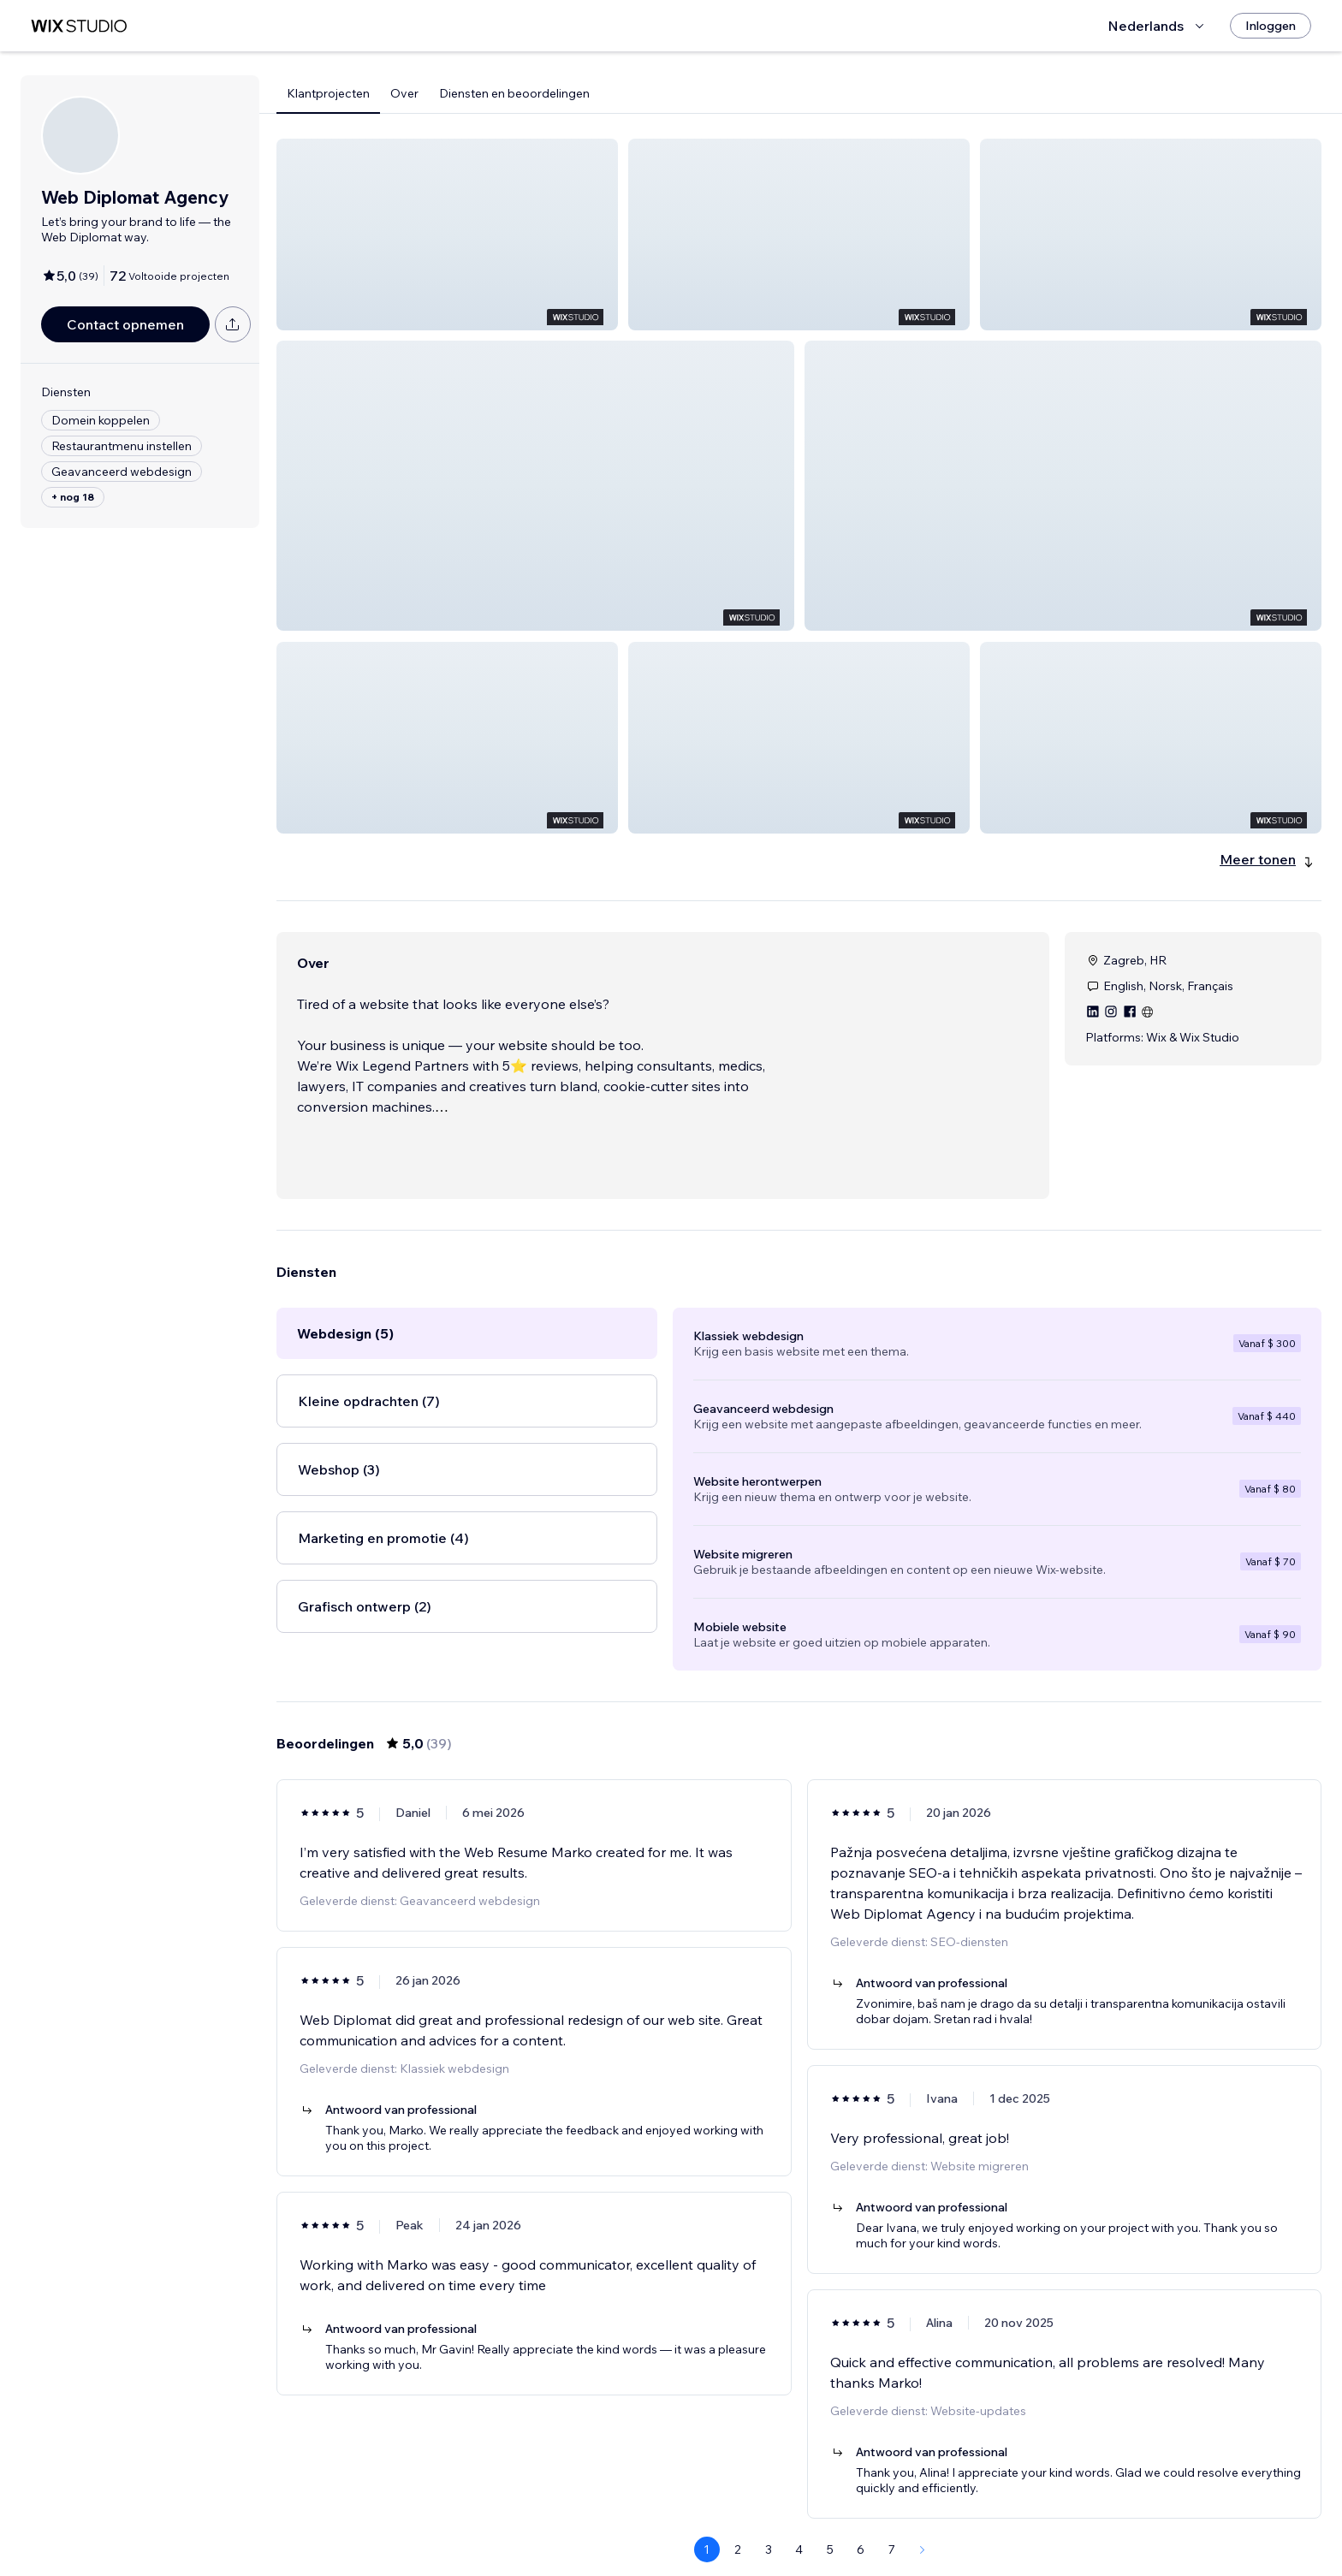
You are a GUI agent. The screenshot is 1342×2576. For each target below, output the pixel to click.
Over (404, 93)
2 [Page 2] (737, 2529)
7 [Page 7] (891, 2529)
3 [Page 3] (768, 2529)
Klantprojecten (328, 93)
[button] (447, 234)
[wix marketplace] (79, 26)
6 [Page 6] (860, 2529)
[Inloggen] (1270, 26)
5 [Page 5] (830, 2529)
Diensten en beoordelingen (514, 93)
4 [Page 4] (799, 2529)
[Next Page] (922, 2529)
